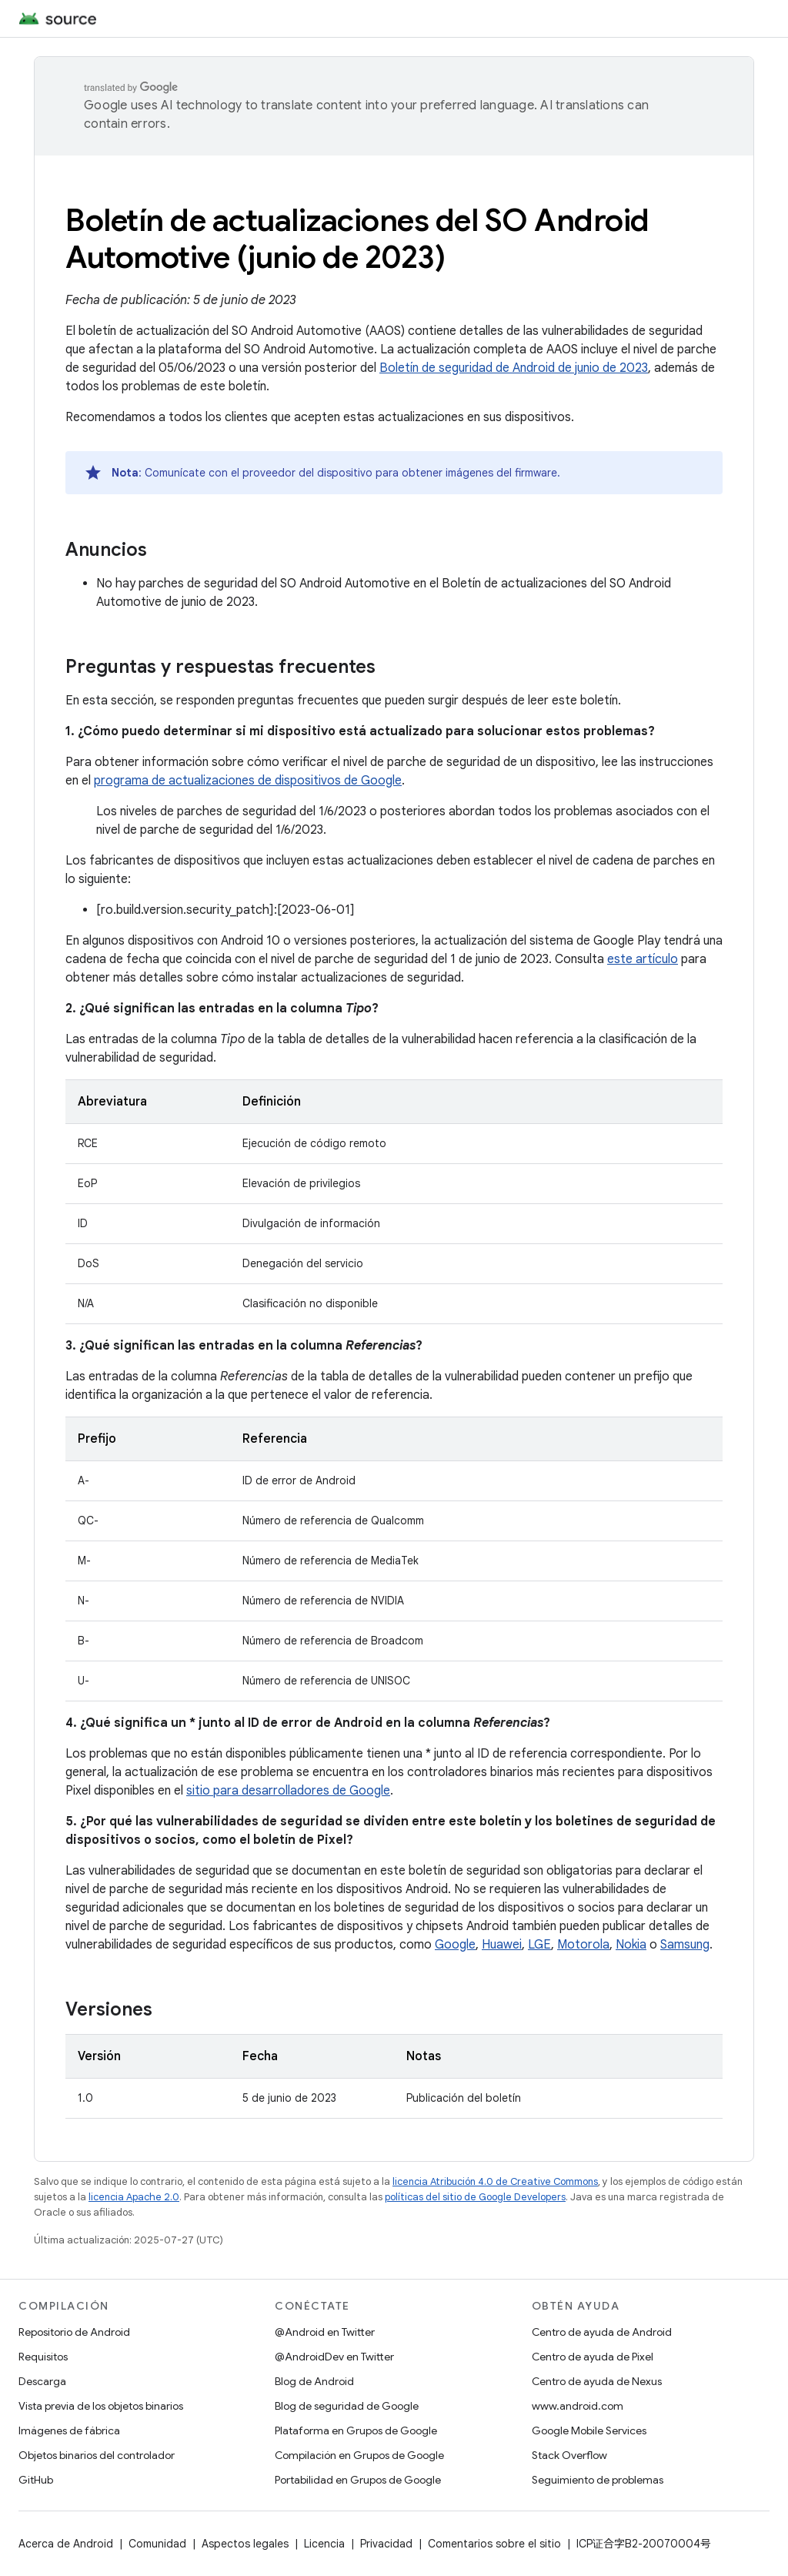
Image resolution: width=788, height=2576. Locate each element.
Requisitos (43, 2357)
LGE (539, 1944)
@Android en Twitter (325, 2332)
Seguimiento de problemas (597, 2480)
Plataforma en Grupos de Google (356, 2430)
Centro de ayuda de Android (602, 2332)
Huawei (502, 1944)
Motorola (583, 1944)
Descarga (42, 2381)
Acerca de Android (65, 2544)
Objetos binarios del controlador (96, 2455)
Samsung (685, 1944)
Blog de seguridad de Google (347, 2406)
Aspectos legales (245, 2544)
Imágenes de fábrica (69, 2430)
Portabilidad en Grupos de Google (358, 2480)
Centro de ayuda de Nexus (597, 2381)
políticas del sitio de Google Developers (475, 2196)
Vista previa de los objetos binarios (100, 2406)
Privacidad (386, 2544)
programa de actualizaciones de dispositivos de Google (248, 780)
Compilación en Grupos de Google (359, 2455)
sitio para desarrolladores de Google (288, 1790)
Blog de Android (314, 2381)
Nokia (631, 1944)
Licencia (324, 2544)
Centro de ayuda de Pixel (592, 2357)
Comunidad (157, 2544)
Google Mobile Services (589, 2430)
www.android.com (577, 2406)
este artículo (642, 959)
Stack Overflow (569, 2455)
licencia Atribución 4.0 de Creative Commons (495, 2181)
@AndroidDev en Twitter (334, 2357)
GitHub (35, 2480)
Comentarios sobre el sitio (494, 2544)
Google (455, 1944)
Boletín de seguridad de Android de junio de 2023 (513, 368)
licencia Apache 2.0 (133, 2196)
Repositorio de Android (74, 2332)
